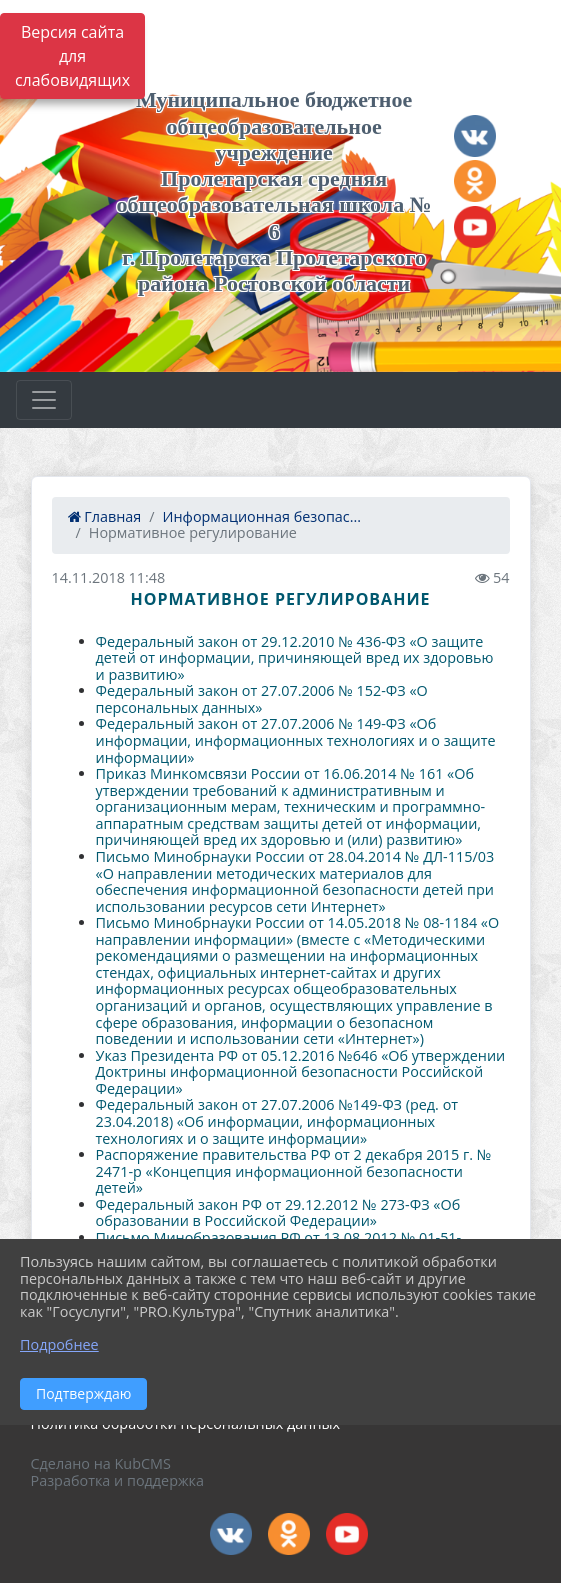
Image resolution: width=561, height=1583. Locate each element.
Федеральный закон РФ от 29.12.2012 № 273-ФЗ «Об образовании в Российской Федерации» (278, 1213)
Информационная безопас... (262, 516)
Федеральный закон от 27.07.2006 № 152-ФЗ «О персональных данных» (262, 699)
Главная (105, 516)
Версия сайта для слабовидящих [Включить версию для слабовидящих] (72, 56)
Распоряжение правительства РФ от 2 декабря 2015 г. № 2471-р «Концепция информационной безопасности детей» (294, 1171)
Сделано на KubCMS (101, 1463)
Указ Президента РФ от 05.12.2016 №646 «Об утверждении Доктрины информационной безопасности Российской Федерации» (301, 1072)
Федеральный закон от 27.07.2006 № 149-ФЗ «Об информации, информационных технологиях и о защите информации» (296, 740)
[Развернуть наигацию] (44, 400)
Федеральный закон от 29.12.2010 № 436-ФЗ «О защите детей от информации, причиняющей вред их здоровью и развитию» (295, 658)
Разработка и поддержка (117, 1480)
